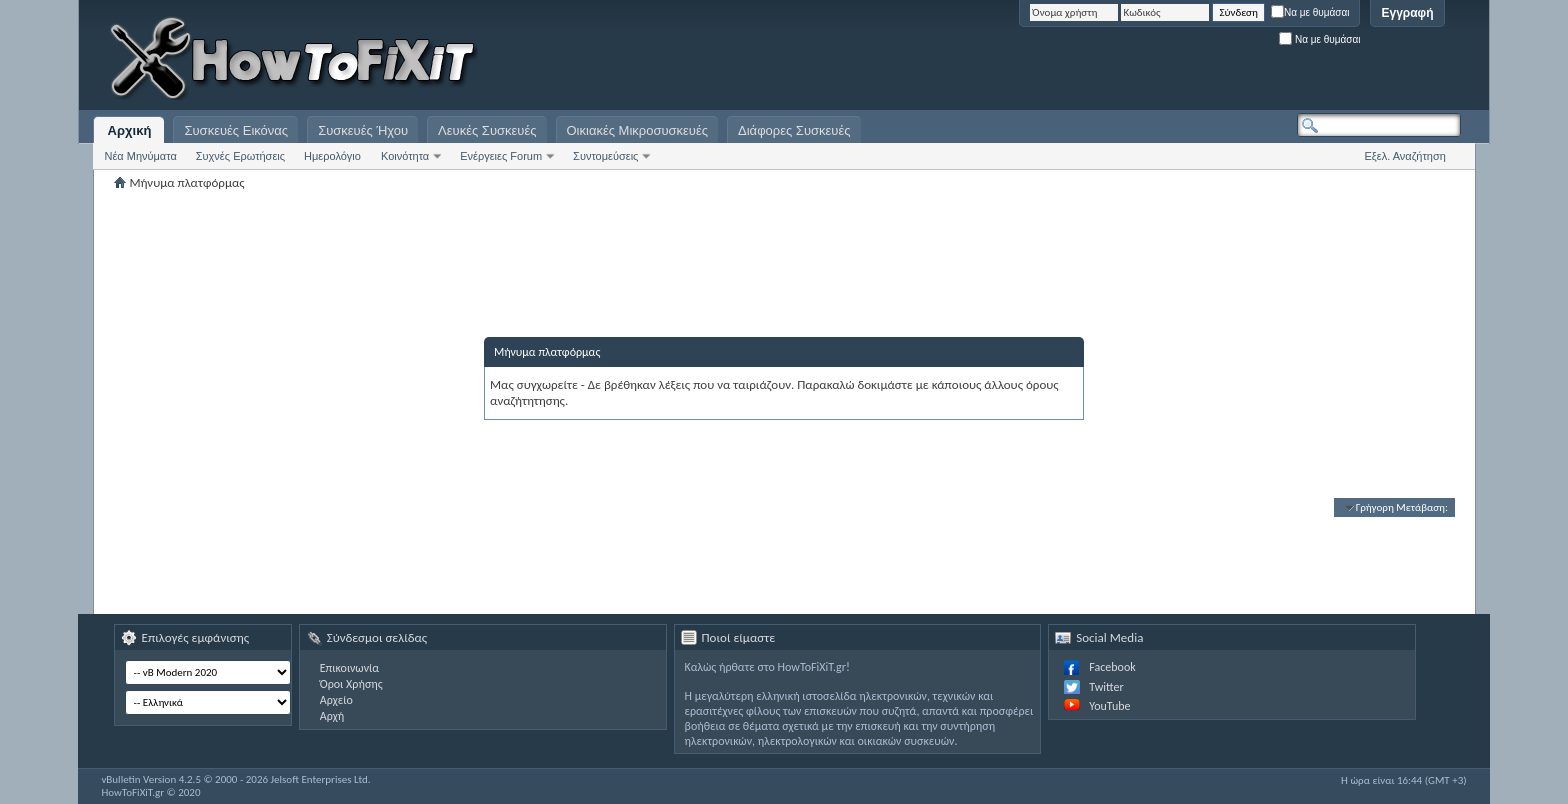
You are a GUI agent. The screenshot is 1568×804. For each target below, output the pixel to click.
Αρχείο (336, 700)
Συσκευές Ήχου (363, 130)
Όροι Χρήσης (351, 684)
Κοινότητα (405, 156)
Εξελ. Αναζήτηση (1405, 156)
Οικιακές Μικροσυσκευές (638, 130)
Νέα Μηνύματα (140, 156)
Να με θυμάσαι (1310, 12)
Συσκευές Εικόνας (236, 130)
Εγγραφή (1407, 13)
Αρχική (130, 130)
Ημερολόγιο (332, 156)
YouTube (1109, 706)
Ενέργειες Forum (501, 156)
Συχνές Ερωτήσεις (240, 156)
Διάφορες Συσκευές (794, 130)
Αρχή (332, 716)
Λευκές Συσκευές (487, 130)
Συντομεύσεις (605, 156)
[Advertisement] (1211, 60)
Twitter (1106, 687)
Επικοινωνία (349, 668)
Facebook (1112, 667)
